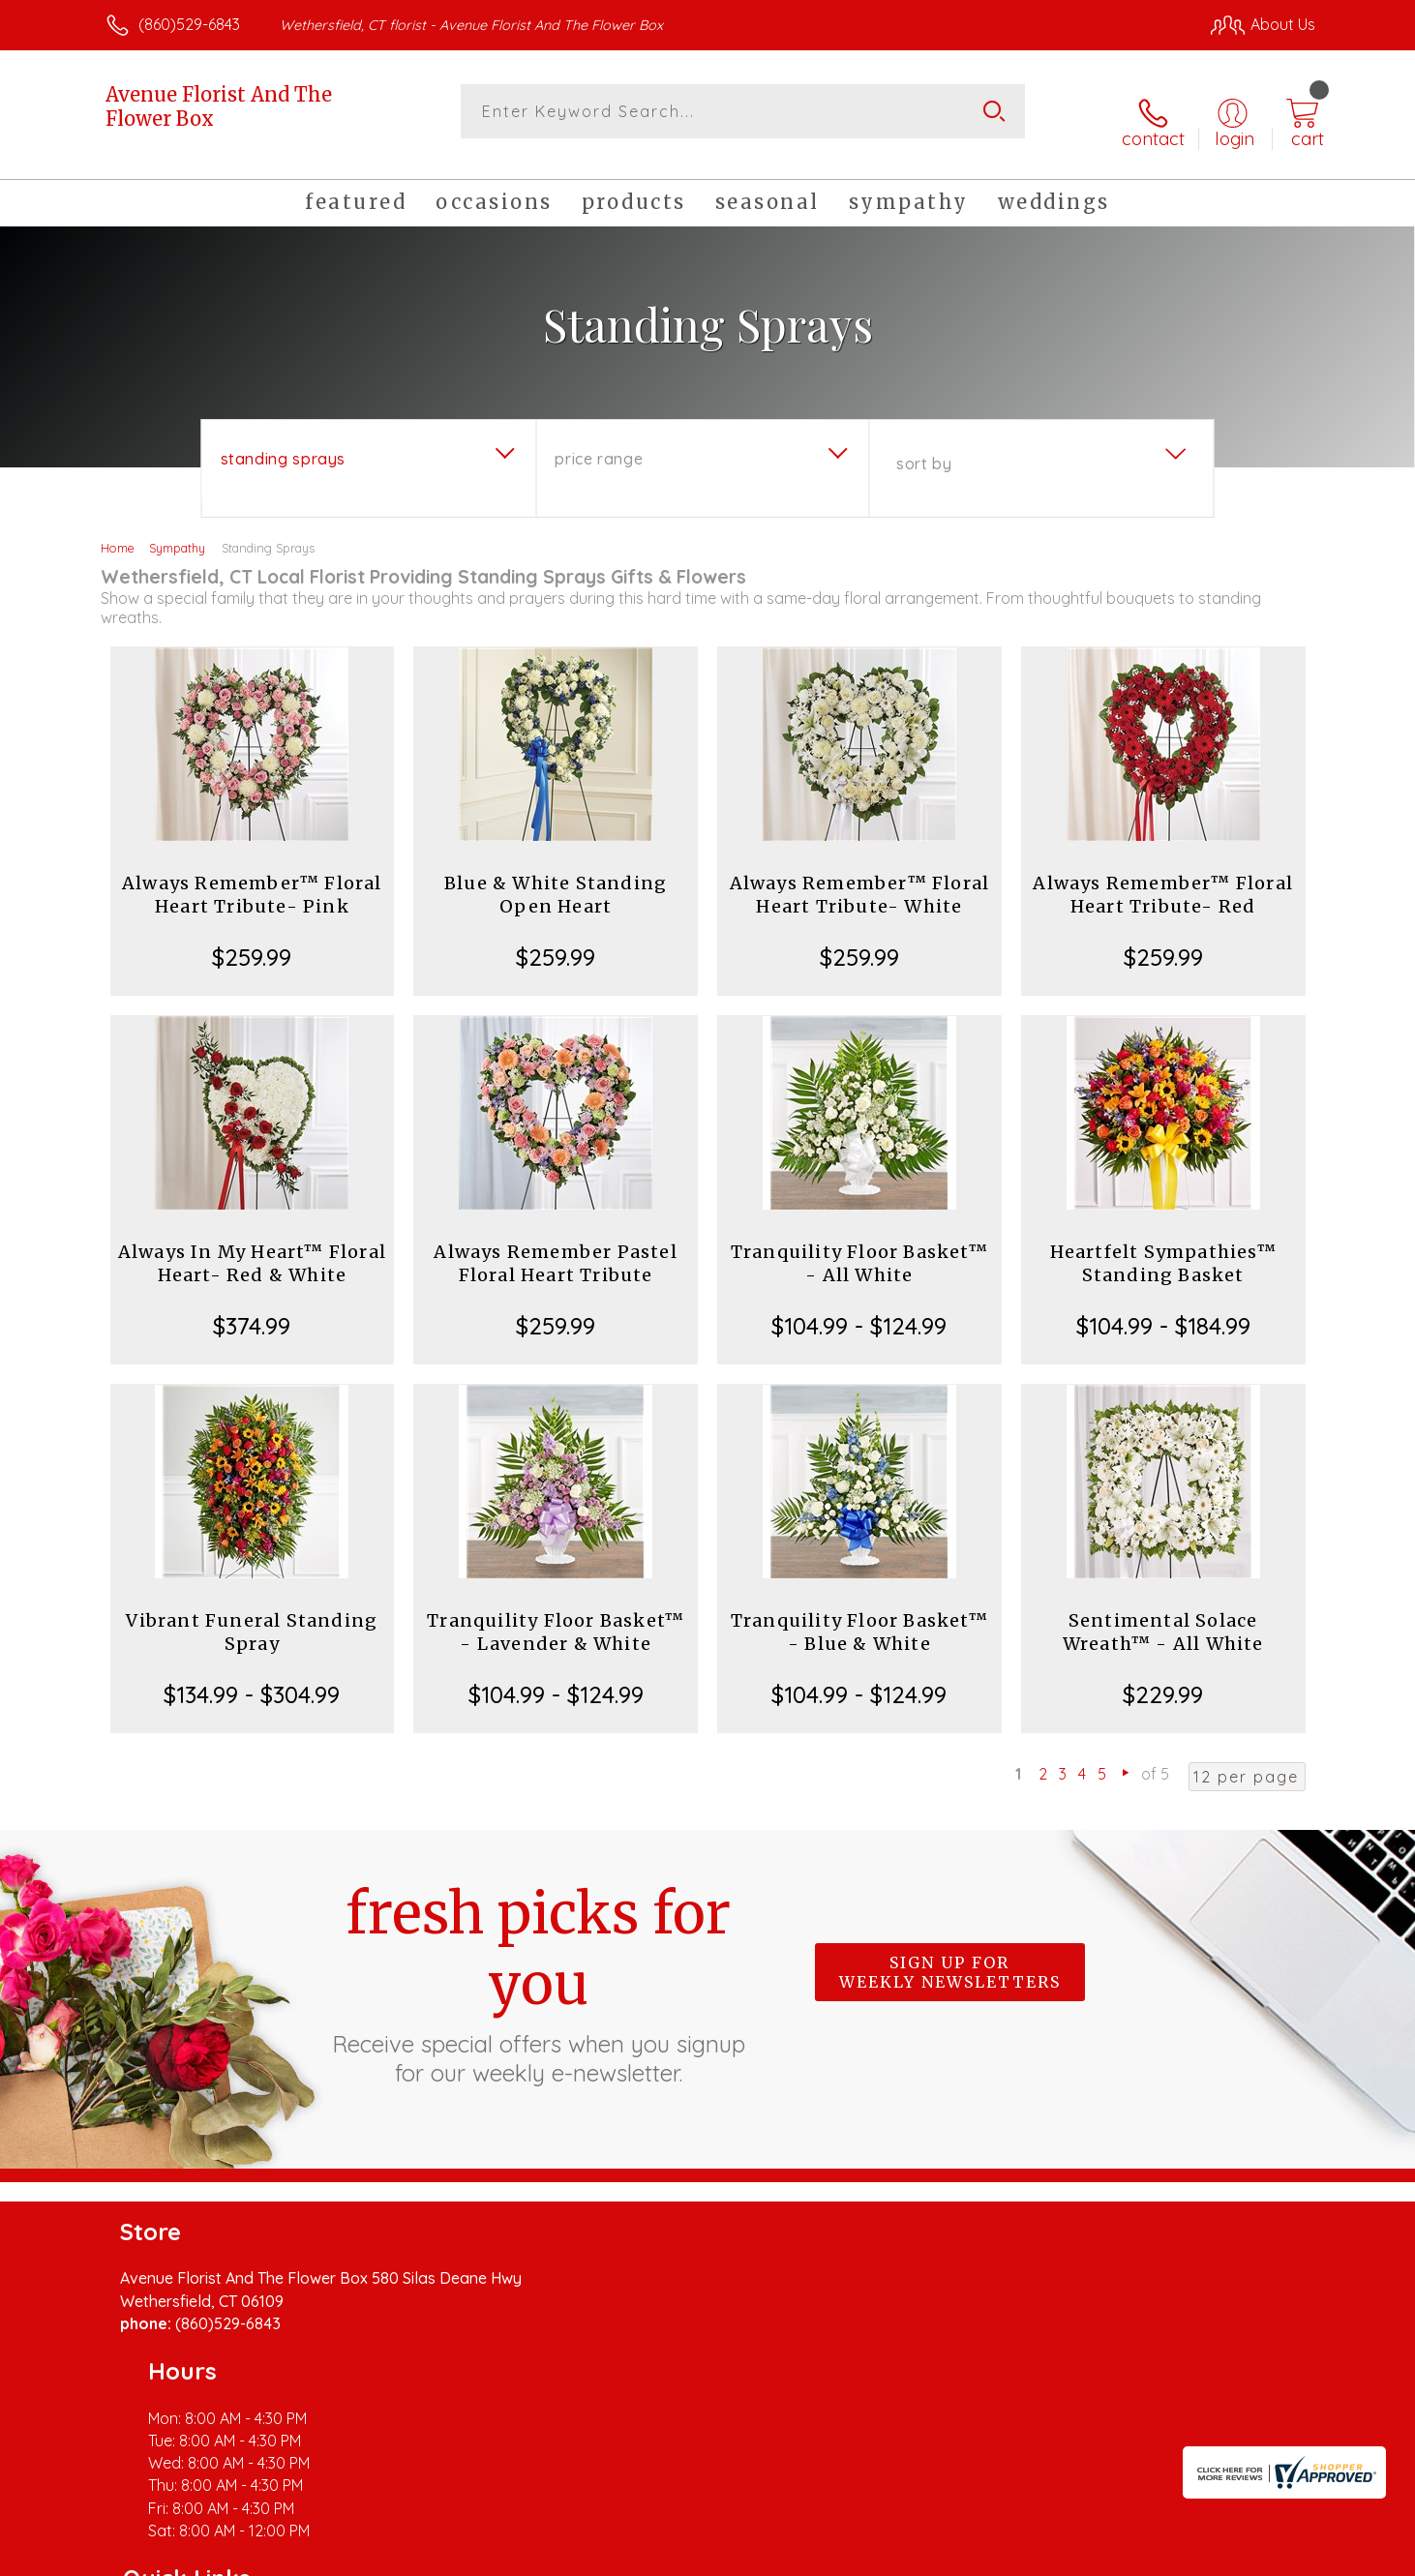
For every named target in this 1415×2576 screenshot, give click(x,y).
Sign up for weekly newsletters (950, 1954)
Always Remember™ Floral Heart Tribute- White (860, 877)
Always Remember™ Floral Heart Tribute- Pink (252, 877)
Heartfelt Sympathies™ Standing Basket (1163, 1246)
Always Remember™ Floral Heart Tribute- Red (1163, 877)
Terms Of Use (891, 2555)
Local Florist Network (1144, 2555)
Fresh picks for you (538, 1965)
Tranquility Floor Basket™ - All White (859, 1246)
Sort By (923, 446)
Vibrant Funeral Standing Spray (251, 1614)
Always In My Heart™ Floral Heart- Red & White (252, 1246)
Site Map (1263, 2555)
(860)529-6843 (189, 24)
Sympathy (177, 530)
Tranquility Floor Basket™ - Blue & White (859, 1614)
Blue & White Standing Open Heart (555, 877)
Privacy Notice (1005, 2555)
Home (118, 530)
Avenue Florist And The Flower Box (218, 106)
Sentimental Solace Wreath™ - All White (1163, 1614)
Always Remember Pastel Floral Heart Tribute (555, 1246)
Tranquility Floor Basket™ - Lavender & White (555, 1614)
